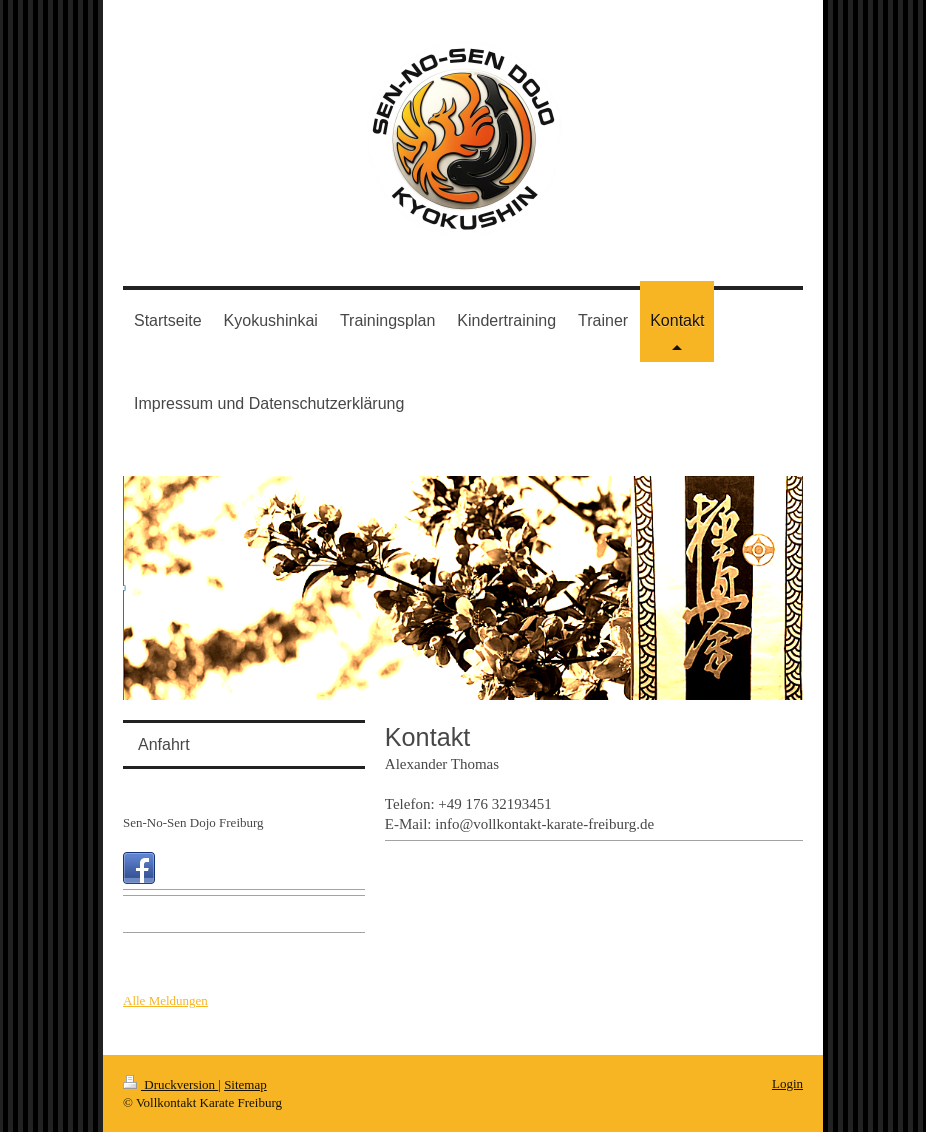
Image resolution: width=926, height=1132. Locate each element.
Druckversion (170, 1084)
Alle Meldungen (165, 1000)
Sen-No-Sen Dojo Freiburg (193, 822)
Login (787, 1083)
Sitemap (245, 1084)
